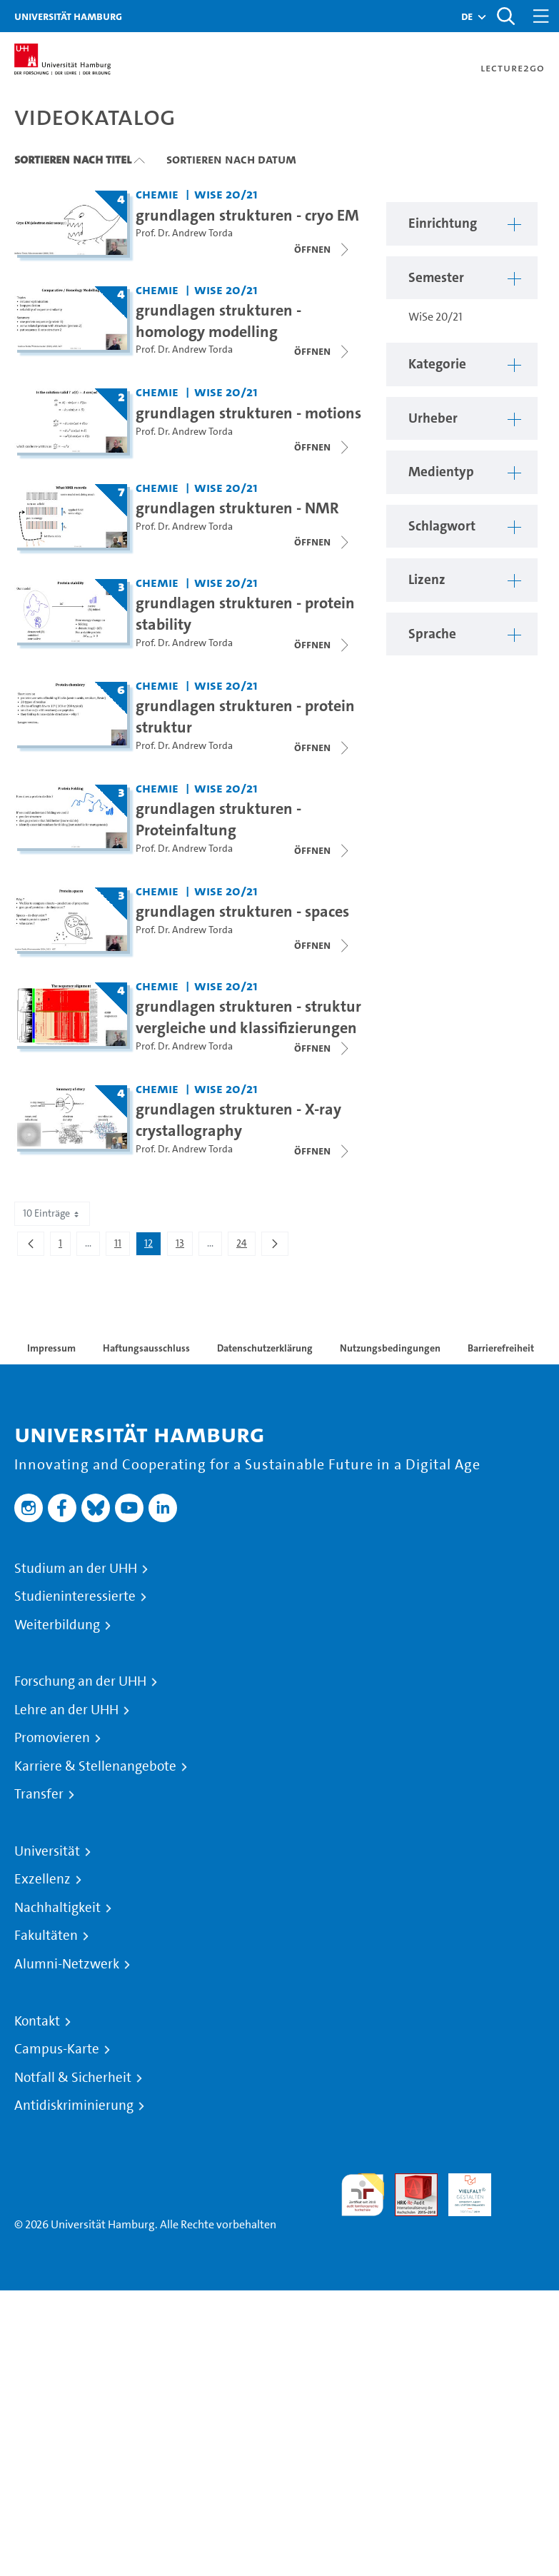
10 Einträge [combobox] (52, 1213)
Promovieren (52, 1738)
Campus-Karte (56, 2049)
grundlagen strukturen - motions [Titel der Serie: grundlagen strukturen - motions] (248, 412)
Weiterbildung (57, 1625)
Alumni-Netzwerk (66, 1964)
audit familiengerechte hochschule (362, 2195)
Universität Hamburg (68, 16)
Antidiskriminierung (74, 2105)
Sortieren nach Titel (72, 159)
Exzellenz (42, 1879)
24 (245, 1246)
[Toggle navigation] (541, 16)
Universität (47, 1851)
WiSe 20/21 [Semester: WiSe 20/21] (226, 194)
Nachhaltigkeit (57, 1907)
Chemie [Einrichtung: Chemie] (157, 194)
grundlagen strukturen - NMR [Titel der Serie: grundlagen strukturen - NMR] (237, 507)
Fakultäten (46, 1935)
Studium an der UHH (75, 1568)
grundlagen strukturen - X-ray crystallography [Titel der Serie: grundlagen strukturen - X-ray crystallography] (238, 1119)
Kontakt (37, 2021)
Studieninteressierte (75, 1596)
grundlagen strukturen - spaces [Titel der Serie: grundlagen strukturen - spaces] (242, 911)
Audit (408, 2181)
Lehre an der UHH (66, 1710)
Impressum (51, 1348)
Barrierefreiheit (501, 1348)
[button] (467, 16)
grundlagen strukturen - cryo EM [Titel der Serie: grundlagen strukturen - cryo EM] (247, 215)
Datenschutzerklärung (265, 1348)
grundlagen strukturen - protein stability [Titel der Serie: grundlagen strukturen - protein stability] (245, 613)
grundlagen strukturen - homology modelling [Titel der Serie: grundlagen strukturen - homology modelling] (218, 320)
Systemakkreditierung (523, 2181)
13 (184, 1246)
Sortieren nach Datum (231, 159)
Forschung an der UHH (80, 1681)
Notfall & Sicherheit (72, 2077)
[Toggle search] (505, 16)
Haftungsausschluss (146, 1348)
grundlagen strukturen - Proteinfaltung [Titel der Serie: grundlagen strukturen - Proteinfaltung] (218, 819)
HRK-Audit (461, 2190)
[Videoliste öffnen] (323, 249)
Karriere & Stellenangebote (95, 1766)
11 (121, 1246)
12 (152, 1246)
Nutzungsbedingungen (390, 1348)
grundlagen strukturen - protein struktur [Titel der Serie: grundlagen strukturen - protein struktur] (245, 716)
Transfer (39, 1794)
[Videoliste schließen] (323, 351)
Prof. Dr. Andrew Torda (184, 233)
